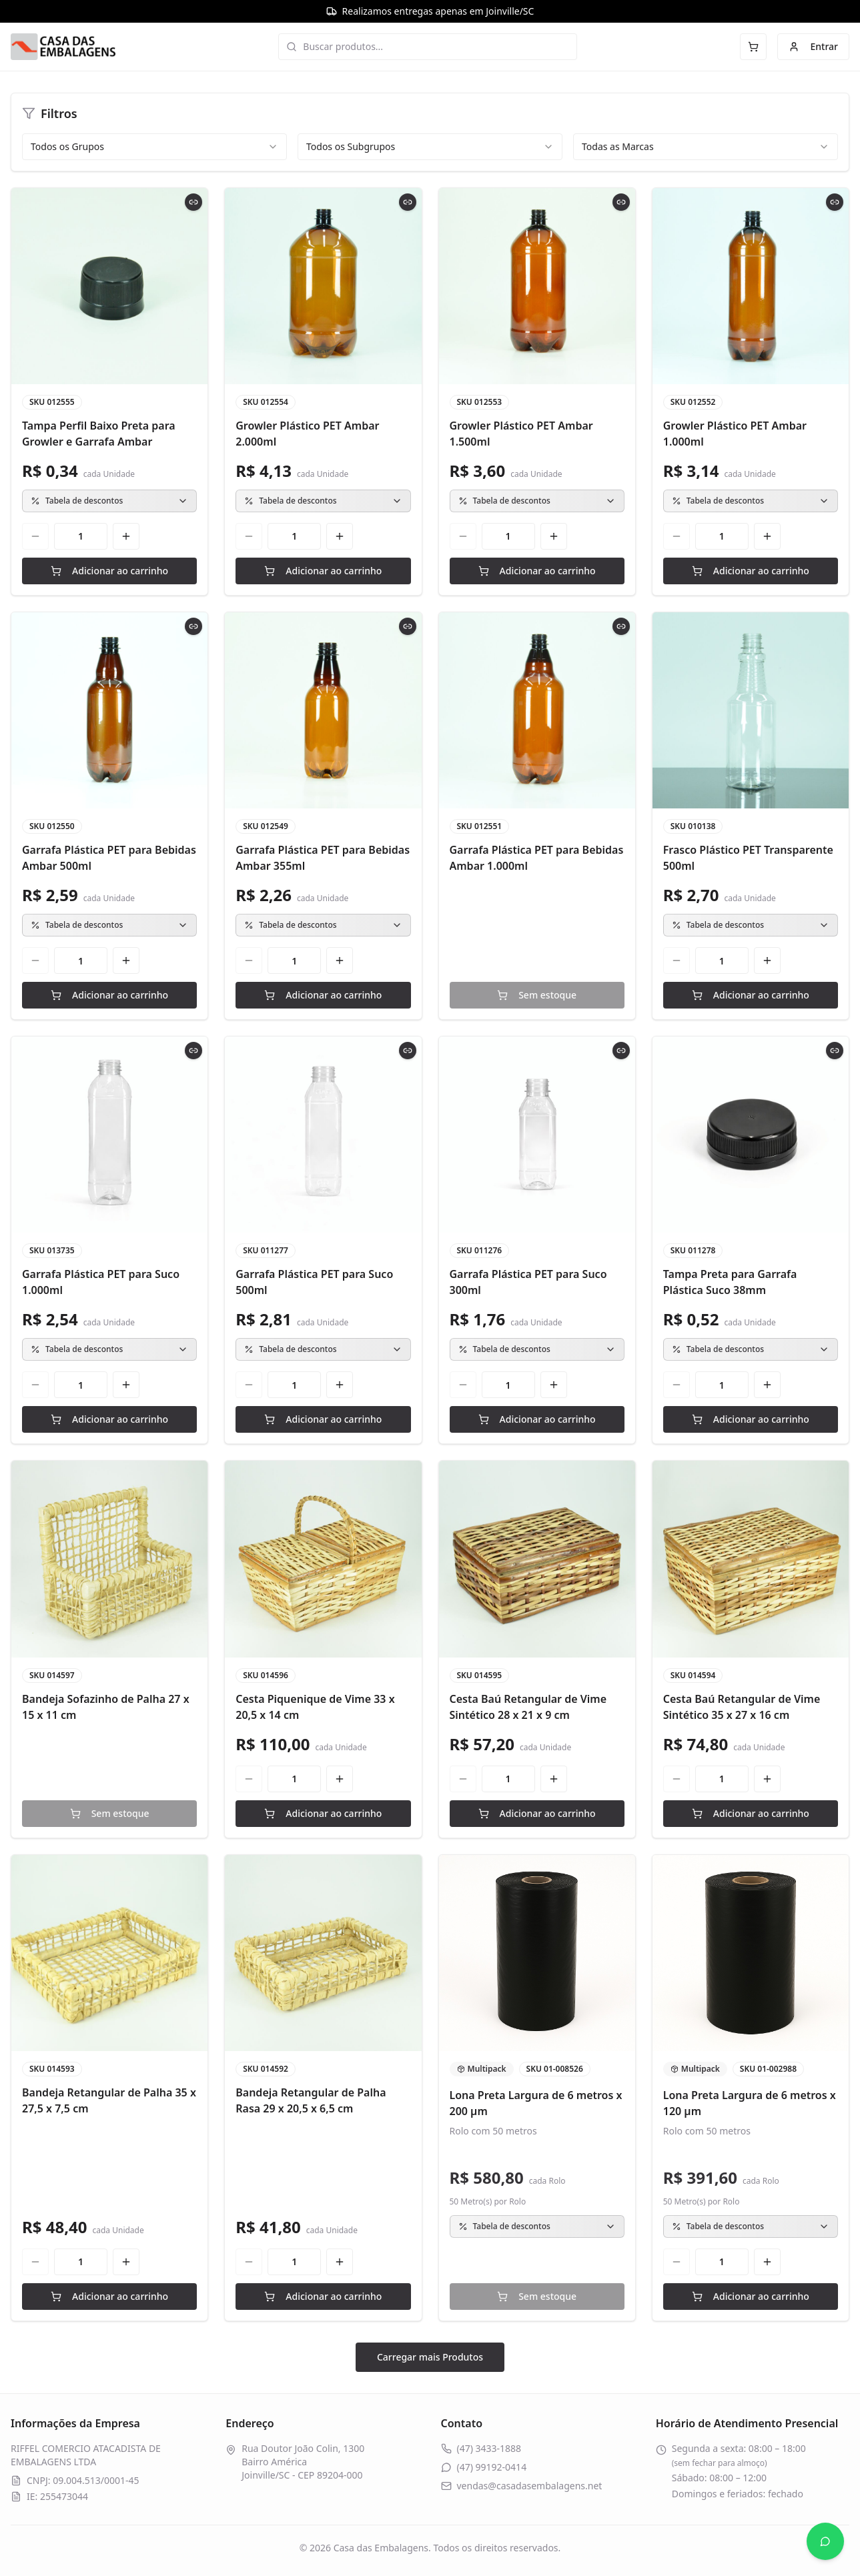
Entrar (813, 46)
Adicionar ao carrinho (109, 570)
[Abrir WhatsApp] (825, 2541)
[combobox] (154, 146)
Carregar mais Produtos (430, 2357)
